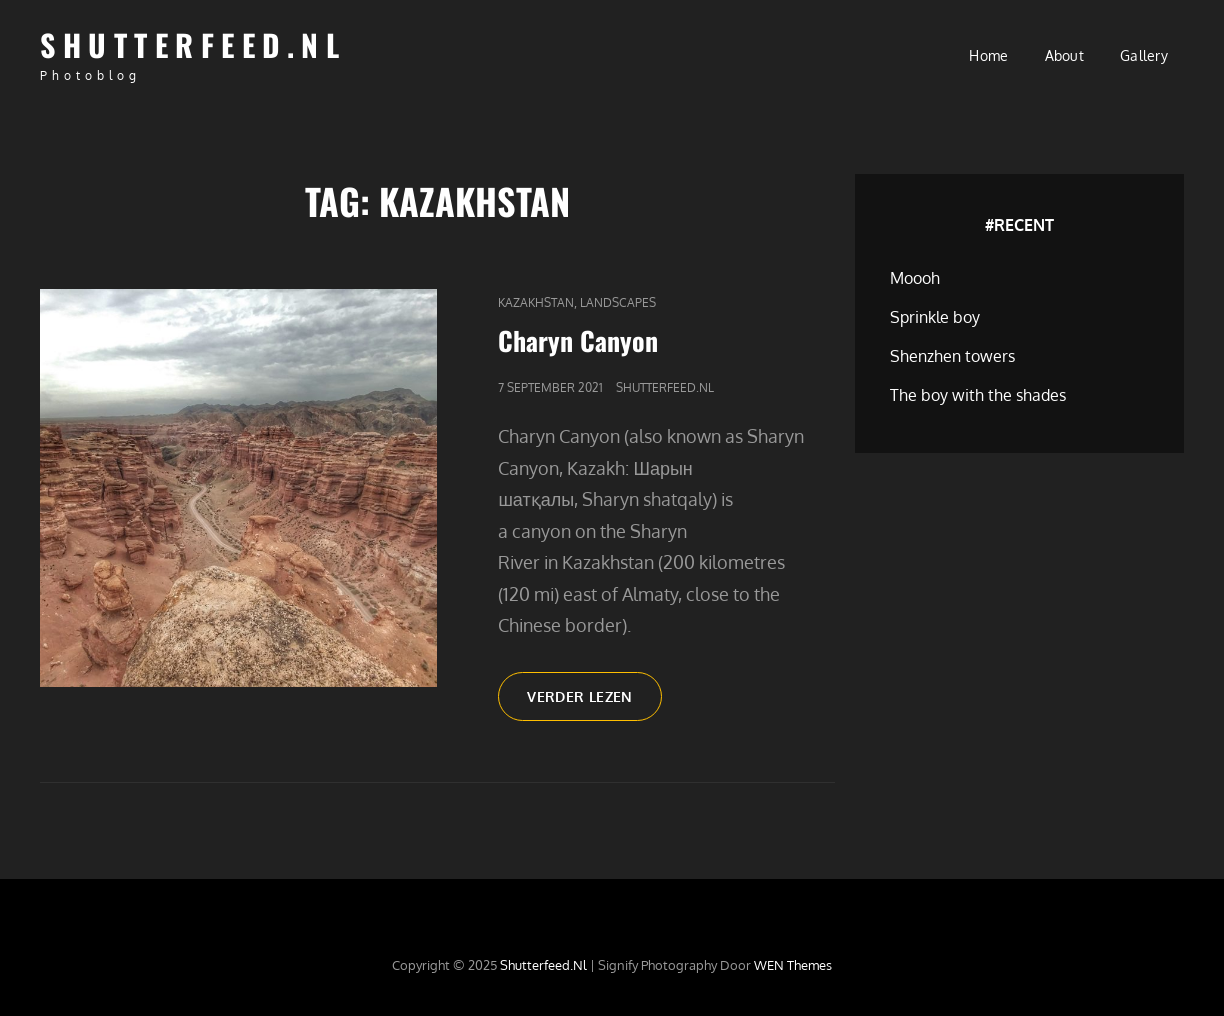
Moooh (915, 278)
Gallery (1144, 55)
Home (988, 55)
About (1064, 55)
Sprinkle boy (935, 317)
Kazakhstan (536, 302)
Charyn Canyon (578, 340)
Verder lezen (594, 703)
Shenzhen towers (952, 356)
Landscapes (618, 302)
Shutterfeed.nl (193, 44)
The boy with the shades (978, 395)
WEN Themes (793, 965)
